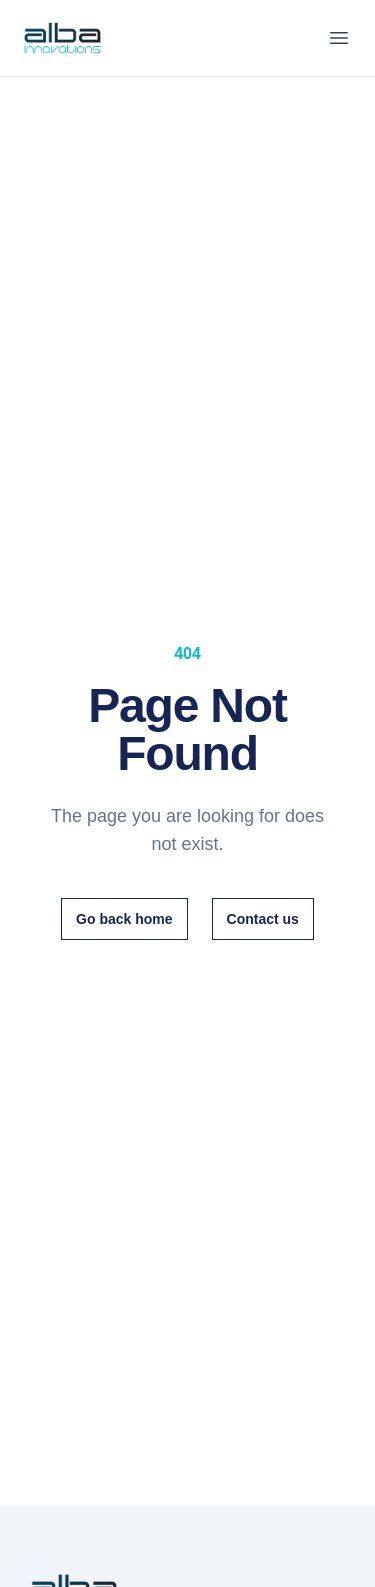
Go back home (124, 919)
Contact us (263, 919)
